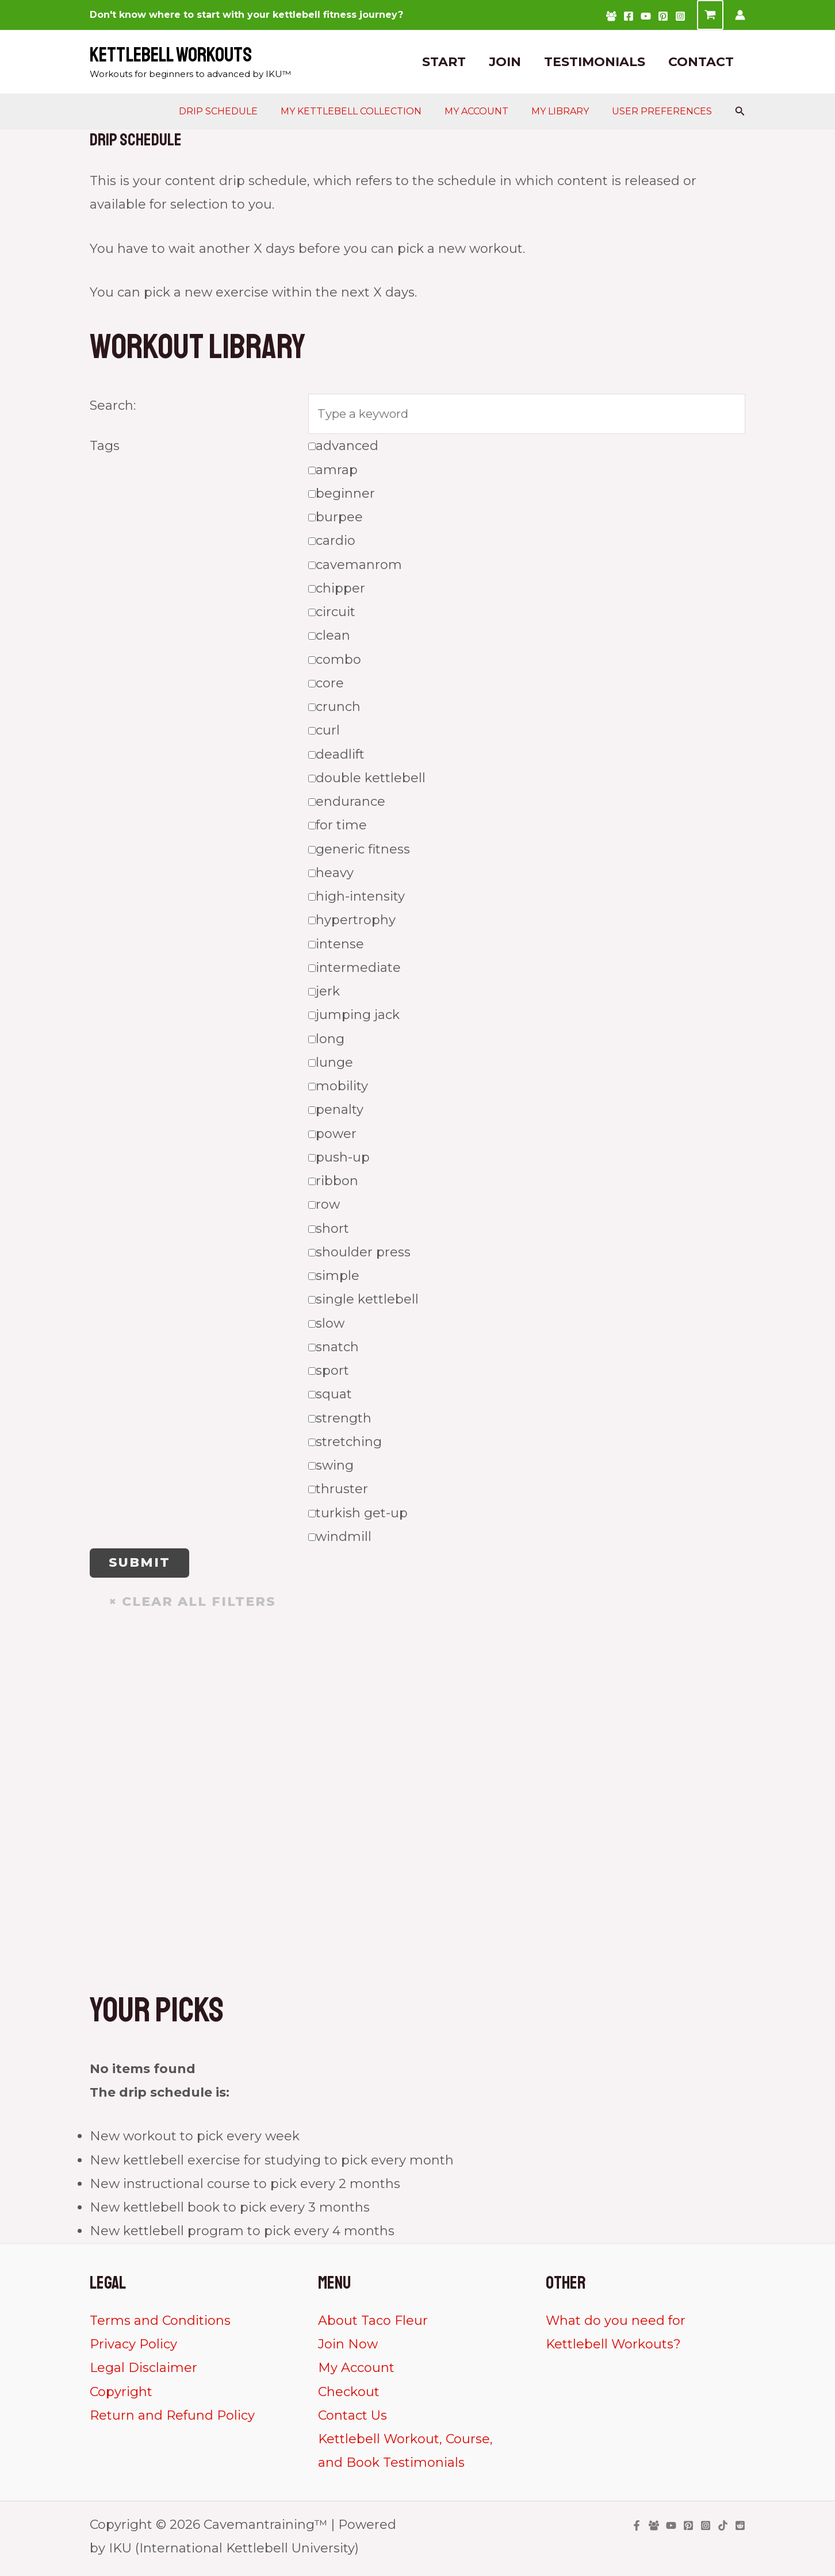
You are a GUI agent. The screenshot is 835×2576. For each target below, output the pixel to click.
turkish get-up (358, 1516)
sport (328, 1374)
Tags (105, 449)
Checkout (349, 2396)
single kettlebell (363, 1302)
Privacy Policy (133, 2348)
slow (326, 1326)
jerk (324, 994)
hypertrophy (352, 923)
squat (330, 1397)
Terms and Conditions (160, 2325)
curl (324, 733)
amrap (333, 472)
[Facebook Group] (611, 16)
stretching (345, 1444)
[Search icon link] (740, 111)
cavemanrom (355, 567)
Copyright (121, 2396)
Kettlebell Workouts (171, 55)
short (328, 1231)
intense (336, 947)
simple (333, 1279)
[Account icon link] (740, 15)
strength (339, 1421)
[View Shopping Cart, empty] (710, 15)
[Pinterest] (663, 16)
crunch (334, 710)
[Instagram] (680, 16)
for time (337, 828)
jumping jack (354, 1018)
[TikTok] (723, 2530)
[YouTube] (646, 16)
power (332, 1136)
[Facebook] (628, 16)
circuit (331, 615)
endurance (346, 805)
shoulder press (359, 1255)
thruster (338, 1492)
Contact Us (352, 2420)
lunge (330, 1065)
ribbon (333, 1184)
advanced (343, 449)
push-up (339, 1160)
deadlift (336, 757)
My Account (356, 2372)
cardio (331, 544)
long (326, 1041)
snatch (333, 1350)
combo (334, 662)
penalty (335, 1113)
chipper (336, 591)
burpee (335, 520)
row (324, 1208)
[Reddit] (740, 2530)
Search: (113, 405)
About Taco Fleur (373, 2325)
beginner (341, 496)
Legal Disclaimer (143, 2372)
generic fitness (359, 852)
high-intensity (356, 900)
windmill (339, 1539)
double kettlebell (367, 781)
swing (331, 1469)
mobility (338, 1089)
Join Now (348, 2348)
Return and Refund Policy (172, 2420)
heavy (331, 875)
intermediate (354, 970)
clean (329, 639)
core (326, 686)
